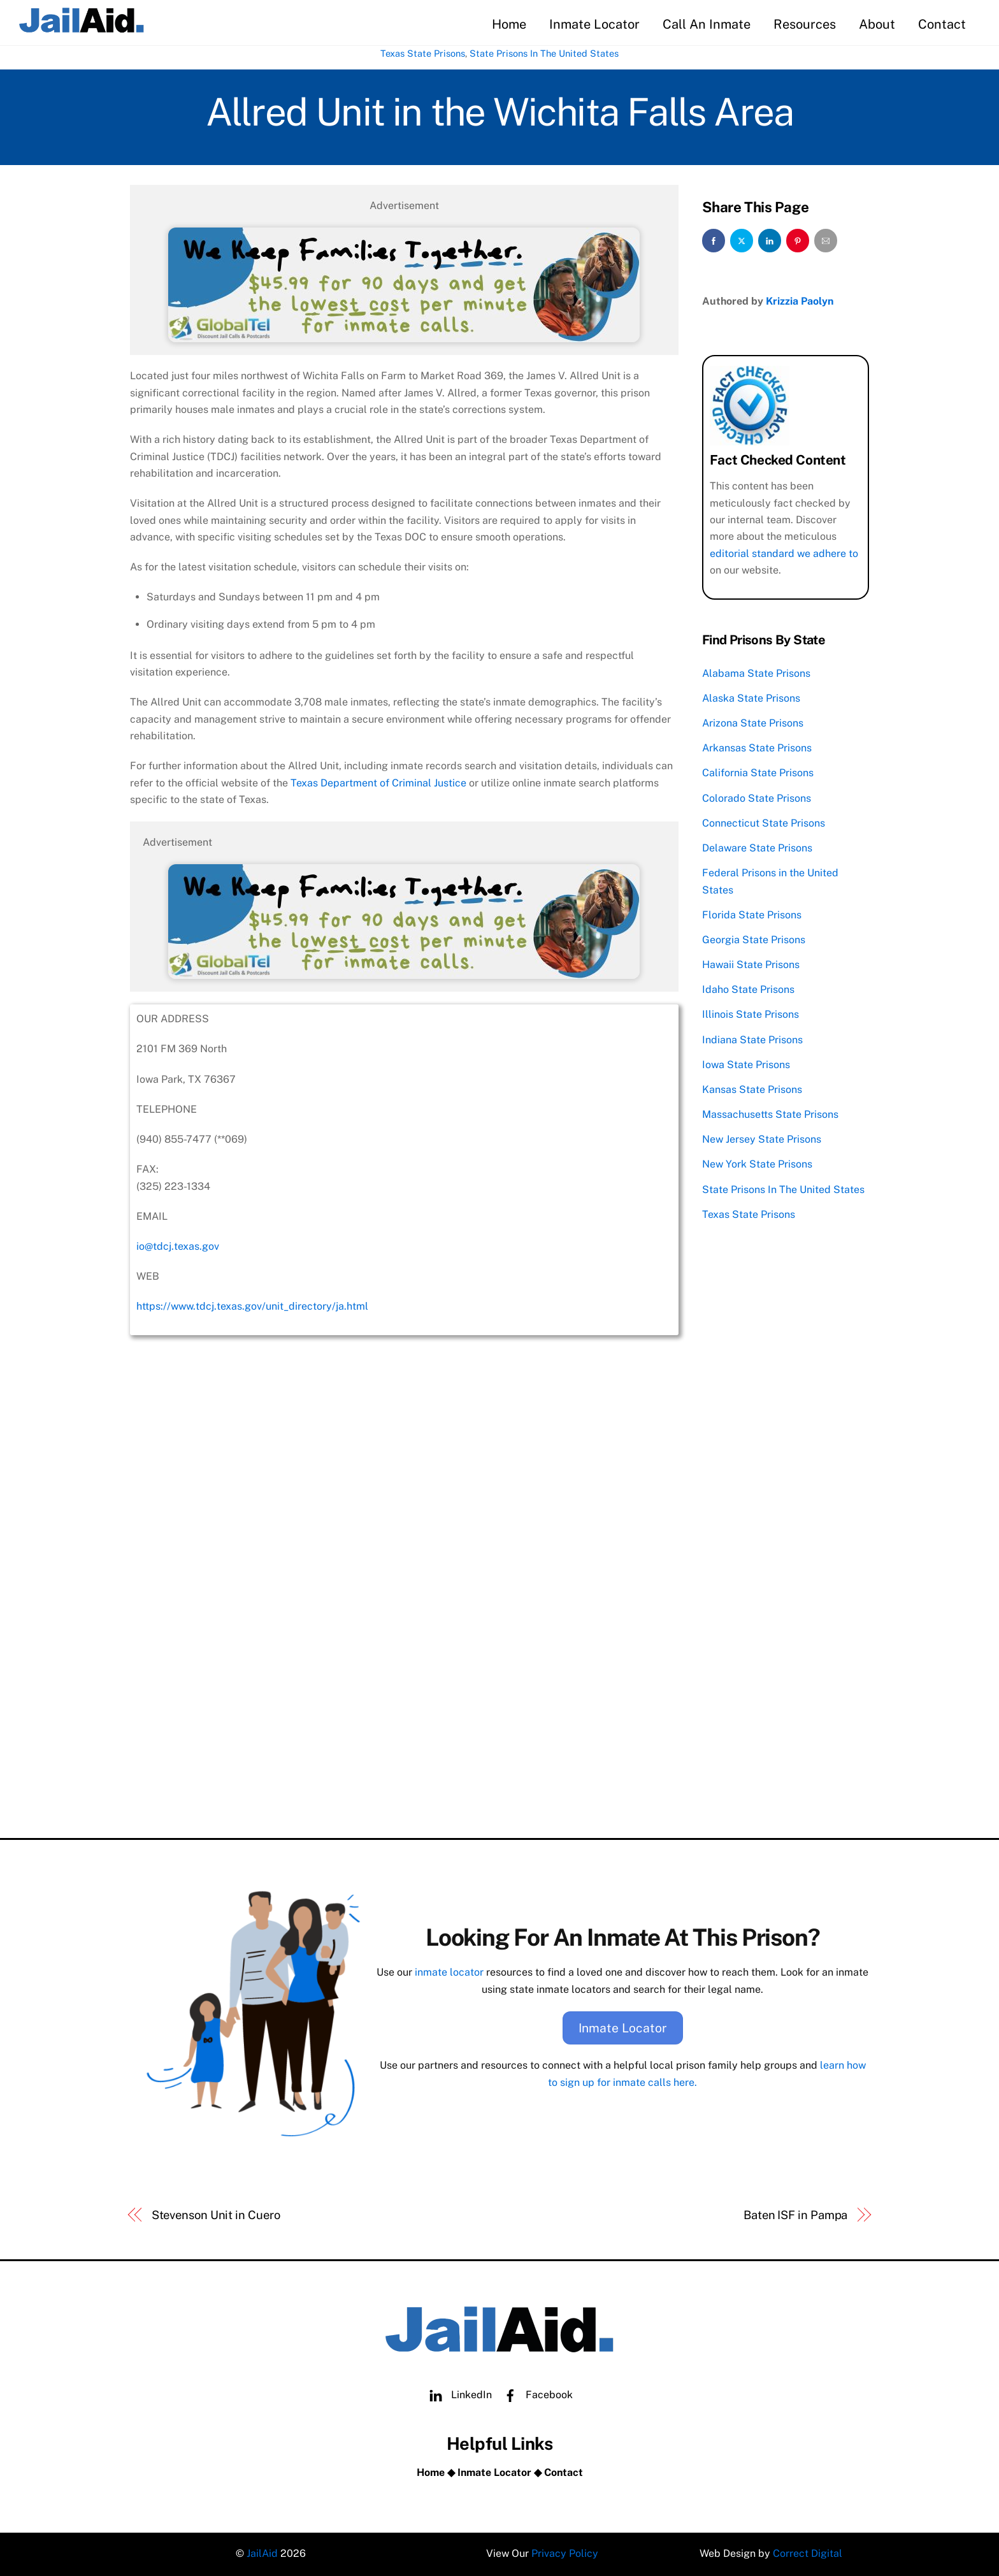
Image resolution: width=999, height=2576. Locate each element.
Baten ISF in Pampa (795, 2215)
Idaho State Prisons (748, 989)
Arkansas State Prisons (757, 748)
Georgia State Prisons (753, 940)
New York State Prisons (757, 1164)
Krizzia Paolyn (799, 301)
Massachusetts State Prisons (770, 1114)
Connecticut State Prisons (763, 823)
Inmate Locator (594, 24)
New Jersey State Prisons (761, 1139)
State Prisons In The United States (544, 53)
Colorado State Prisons (756, 798)
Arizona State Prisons (752, 723)
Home (509, 24)
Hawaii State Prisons (751, 965)
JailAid (262, 2553)
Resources (804, 24)
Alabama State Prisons (756, 673)
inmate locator (449, 1972)
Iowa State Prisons (746, 1065)
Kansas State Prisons (752, 1089)
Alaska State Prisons (751, 698)
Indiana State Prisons (752, 1040)
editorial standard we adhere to (784, 553)
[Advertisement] (404, 1729)
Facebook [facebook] (535, 2395)
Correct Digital (807, 2553)
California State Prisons (758, 773)
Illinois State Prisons (750, 1014)
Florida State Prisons (751, 915)
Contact (942, 24)
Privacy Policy (564, 2553)
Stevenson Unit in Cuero (216, 2215)
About (877, 24)
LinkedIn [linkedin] (457, 2395)
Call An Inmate (707, 24)
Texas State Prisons (422, 53)
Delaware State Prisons (757, 848)
